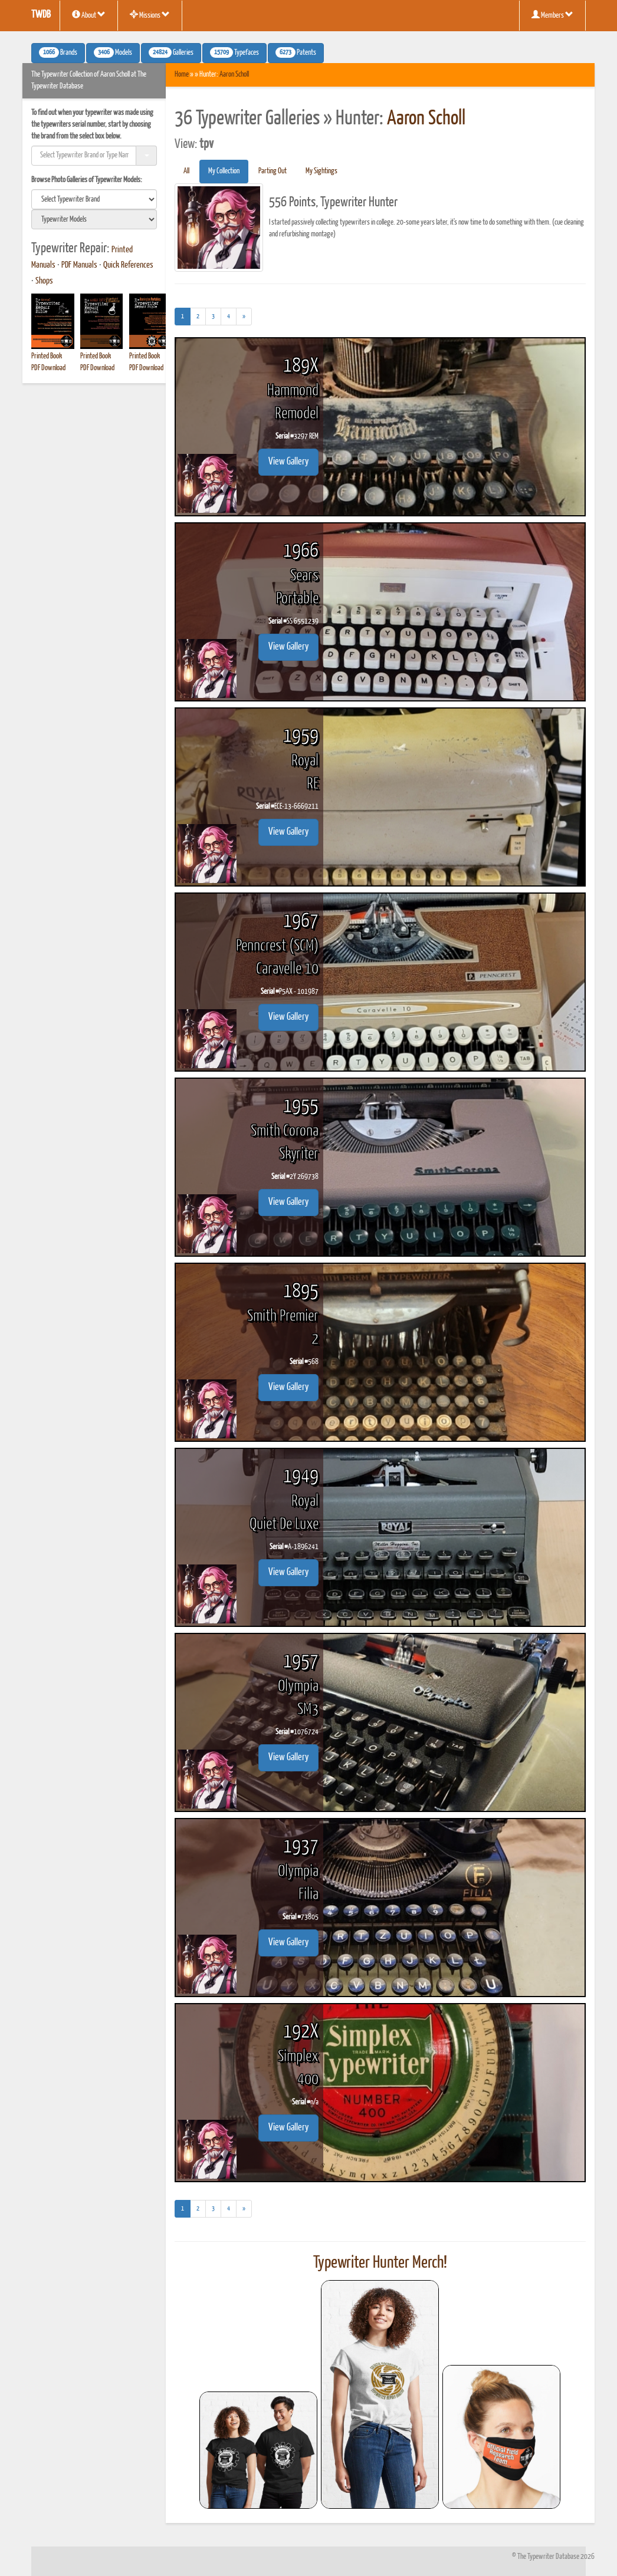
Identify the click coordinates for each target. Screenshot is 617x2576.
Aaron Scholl (234, 74)
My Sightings (321, 171)
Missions (150, 14)
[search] (94, 199)
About (89, 14)
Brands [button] (58, 52)
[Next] (244, 316)
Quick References (128, 265)
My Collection (223, 171)
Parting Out (272, 171)
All (186, 171)
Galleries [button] (171, 52)
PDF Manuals (79, 265)
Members (552, 14)
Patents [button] (295, 52)
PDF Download (48, 368)
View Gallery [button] (288, 462)
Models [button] (113, 52)
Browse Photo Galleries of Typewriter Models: (86, 180)
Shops (44, 281)
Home (182, 74)
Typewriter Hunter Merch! (380, 2263)
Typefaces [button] (234, 52)
